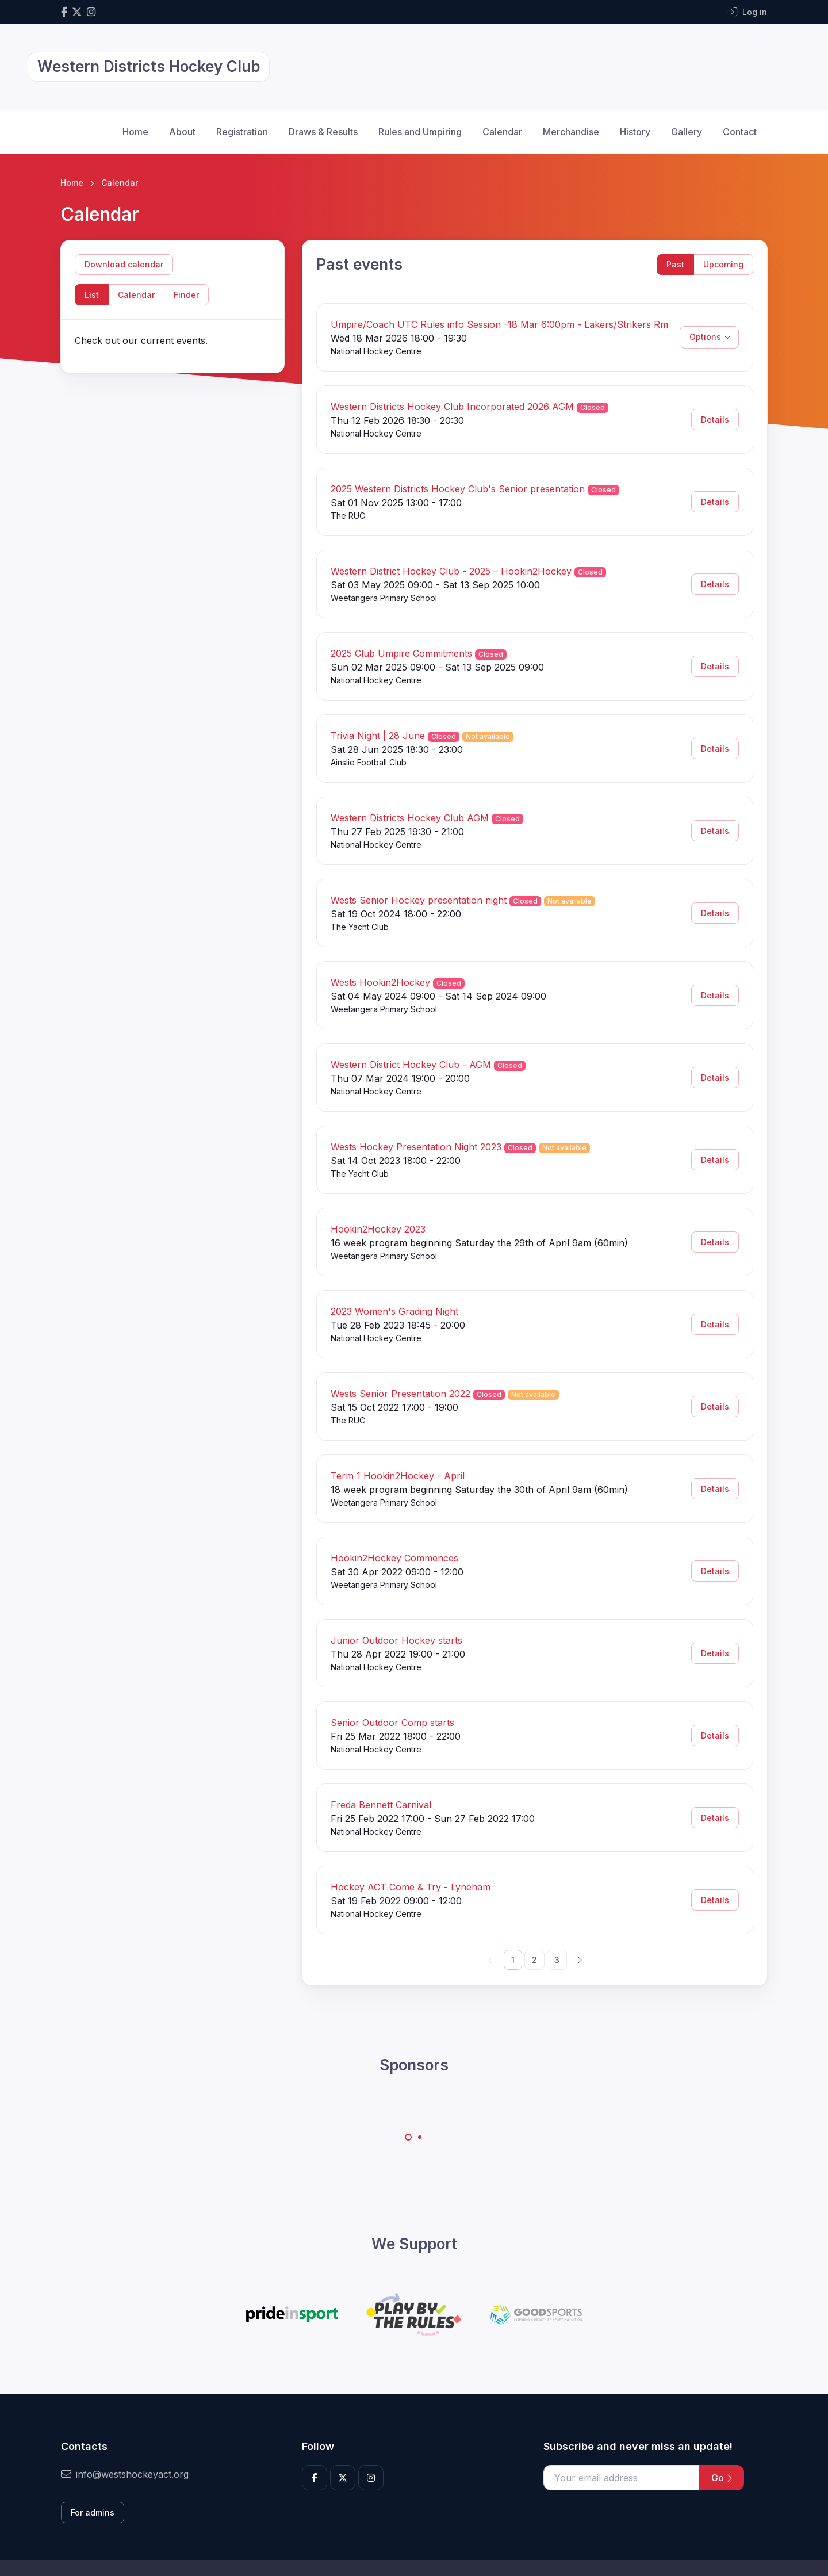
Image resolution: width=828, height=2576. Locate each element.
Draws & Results (323, 131)
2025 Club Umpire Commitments (401, 653)
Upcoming (723, 264)
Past (675, 264)
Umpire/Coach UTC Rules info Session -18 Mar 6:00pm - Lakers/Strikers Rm (499, 324)
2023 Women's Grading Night (394, 1311)
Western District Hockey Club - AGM (411, 1064)
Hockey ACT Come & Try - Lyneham (410, 1887)
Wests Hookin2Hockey (380, 982)
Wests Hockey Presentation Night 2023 (416, 1147)
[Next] (579, 1959)
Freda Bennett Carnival (381, 1805)
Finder (186, 295)
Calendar (502, 131)
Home (135, 131)
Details (715, 419)
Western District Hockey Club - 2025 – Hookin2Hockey (451, 571)
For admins (92, 2512)
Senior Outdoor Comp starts (392, 1722)
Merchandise (571, 131)
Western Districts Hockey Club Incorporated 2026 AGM (452, 406)
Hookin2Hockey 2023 (378, 1229)
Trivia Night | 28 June (378, 735)
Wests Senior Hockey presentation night (419, 900)
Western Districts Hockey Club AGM (410, 818)
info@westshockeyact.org (125, 2474)
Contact (740, 131)
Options (705, 337)
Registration (242, 131)
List (92, 295)
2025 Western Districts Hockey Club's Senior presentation (458, 489)
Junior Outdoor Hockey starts (396, 1640)
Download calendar (124, 264)
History (635, 131)
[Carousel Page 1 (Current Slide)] (408, 2137)
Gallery (686, 131)
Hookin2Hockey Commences (394, 1558)
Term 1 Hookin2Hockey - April (398, 1476)
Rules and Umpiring (420, 131)
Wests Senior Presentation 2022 (400, 1393)
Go (721, 2477)
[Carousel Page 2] (419, 2137)
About (182, 131)
